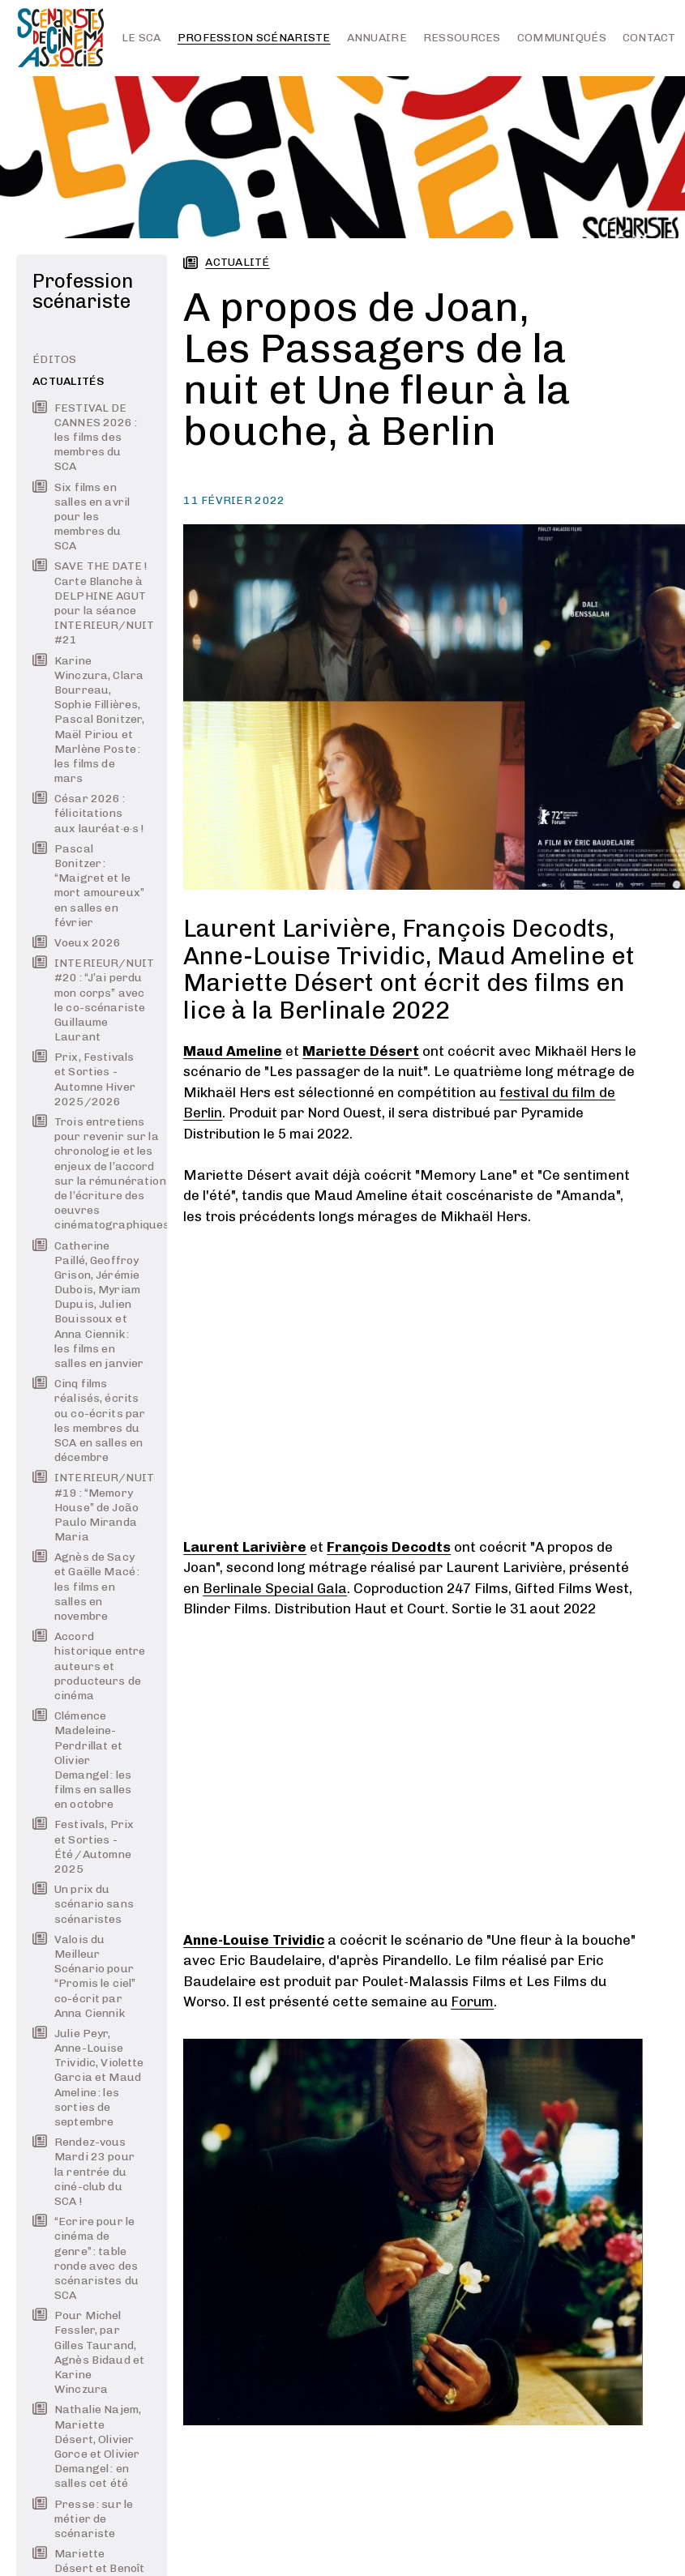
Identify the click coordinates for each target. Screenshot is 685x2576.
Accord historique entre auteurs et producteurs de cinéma (88, 1666)
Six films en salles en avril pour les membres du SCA (81, 517)
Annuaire (377, 38)
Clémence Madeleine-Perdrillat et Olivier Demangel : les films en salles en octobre (81, 1760)
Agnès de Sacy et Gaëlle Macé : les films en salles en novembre (85, 1586)
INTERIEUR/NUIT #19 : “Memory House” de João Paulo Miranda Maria (88, 1507)
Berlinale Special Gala (275, 1588)
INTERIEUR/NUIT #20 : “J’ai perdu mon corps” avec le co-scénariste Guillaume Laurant (88, 1000)
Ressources (462, 38)
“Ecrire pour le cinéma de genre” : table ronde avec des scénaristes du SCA (85, 2258)
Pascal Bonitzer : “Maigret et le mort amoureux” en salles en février (88, 885)
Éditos (54, 359)
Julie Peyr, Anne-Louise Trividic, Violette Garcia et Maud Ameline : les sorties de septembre (88, 2078)
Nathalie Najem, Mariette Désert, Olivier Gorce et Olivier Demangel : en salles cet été (86, 2446)
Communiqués (561, 38)
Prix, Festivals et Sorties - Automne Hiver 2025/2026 (83, 1079)
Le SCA (141, 38)
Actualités (68, 381)
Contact (649, 38)
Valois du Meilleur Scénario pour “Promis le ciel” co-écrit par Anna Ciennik (83, 1976)
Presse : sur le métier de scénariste (82, 2518)
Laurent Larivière (244, 1547)
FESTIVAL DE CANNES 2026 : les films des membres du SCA (84, 437)
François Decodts (389, 1547)
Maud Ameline (232, 1051)
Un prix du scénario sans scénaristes (83, 1903)
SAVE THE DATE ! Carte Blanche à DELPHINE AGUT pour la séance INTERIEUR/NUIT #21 (88, 603)
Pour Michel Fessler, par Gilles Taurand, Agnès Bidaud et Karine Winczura (88, 2352)
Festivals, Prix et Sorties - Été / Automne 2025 (83, 1847)
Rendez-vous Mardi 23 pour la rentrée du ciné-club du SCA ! (83, 2171)
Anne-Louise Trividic (253, 1940)
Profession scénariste (254, 38)
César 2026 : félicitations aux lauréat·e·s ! (87, 813)
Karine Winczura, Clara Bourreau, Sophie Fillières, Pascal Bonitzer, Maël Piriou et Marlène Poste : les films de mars (88, 720)
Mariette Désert (360, 1051)
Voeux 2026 (76, 943)
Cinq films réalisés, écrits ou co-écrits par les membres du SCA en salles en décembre (88, 1420)
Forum (472, 2001)
